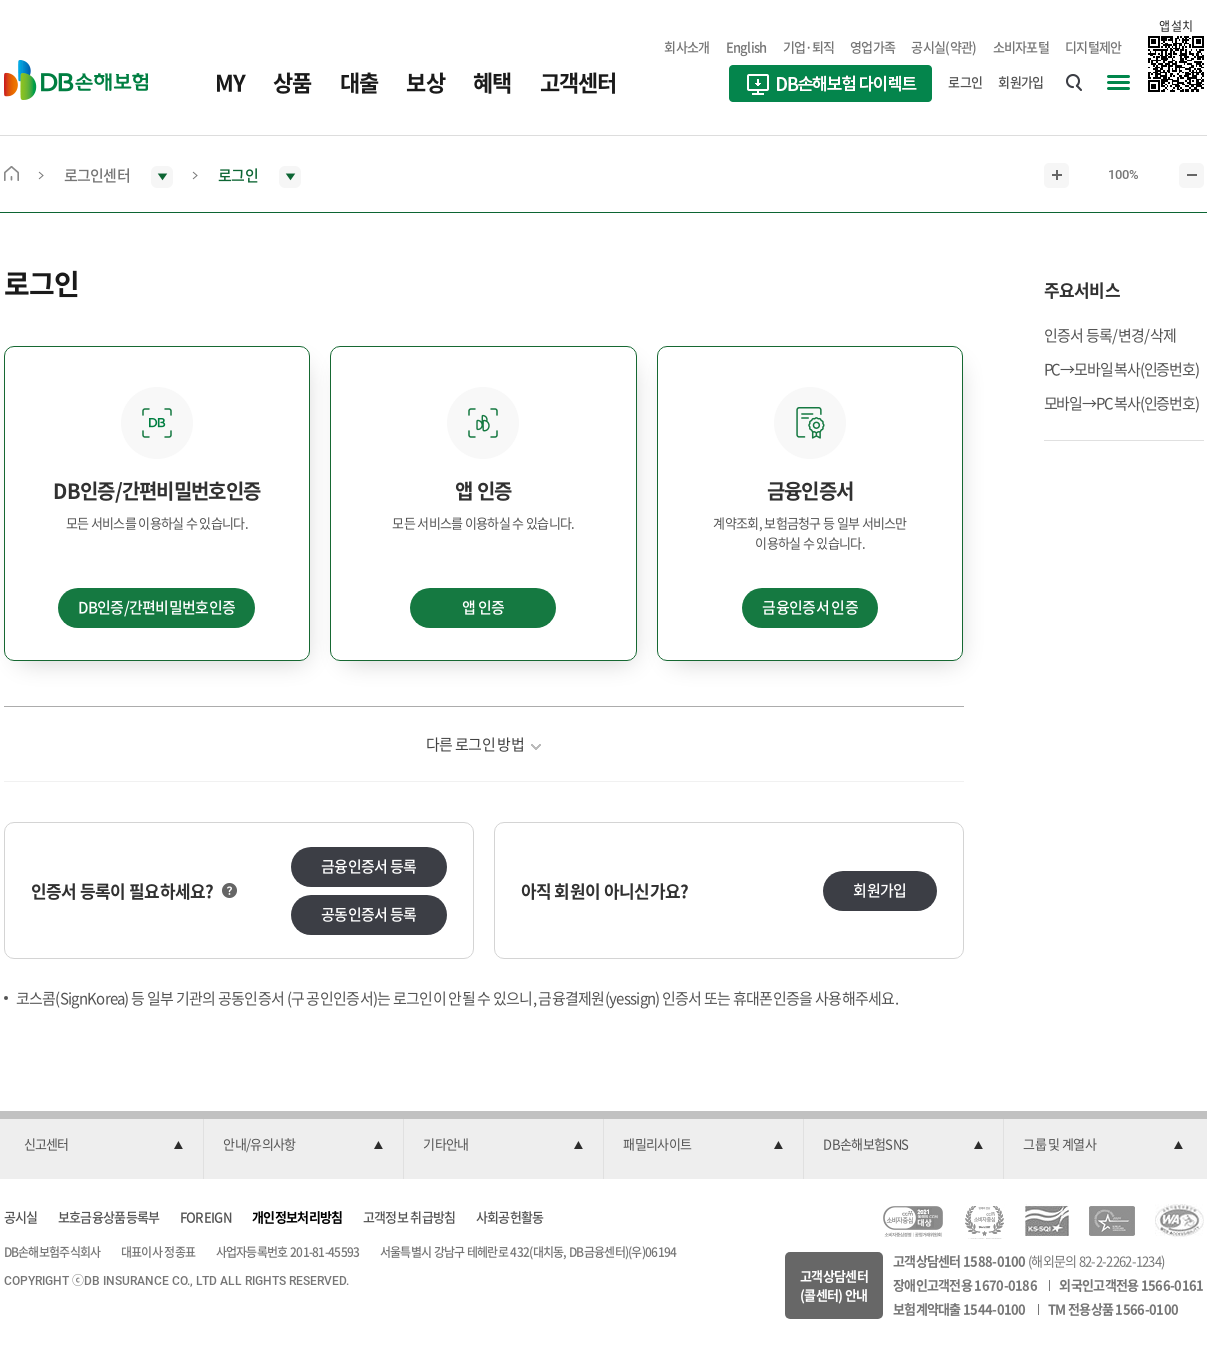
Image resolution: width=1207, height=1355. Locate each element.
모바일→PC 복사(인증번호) (1121, 403)
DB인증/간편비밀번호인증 (156, 607)
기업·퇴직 (809, 46)
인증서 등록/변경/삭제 (1110, 335)
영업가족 (872, 46)
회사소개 (686, 46)
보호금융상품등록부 (109, 1216)
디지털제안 (1093, 46)
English (746, 46)
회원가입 (1020, 81)
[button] (104, 1145)
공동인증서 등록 (368, 914)
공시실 (21, 1216)
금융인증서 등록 (368, 866)
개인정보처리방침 (297, 1216)
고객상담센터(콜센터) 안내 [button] (834, 1285)
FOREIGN (206, 1216)
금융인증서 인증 (809, 607)
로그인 (965, 81)
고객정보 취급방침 (409, 1216)
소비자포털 (1021, 46)
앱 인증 (483, 607)
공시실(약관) (943, 46)
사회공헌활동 (510, 1216)
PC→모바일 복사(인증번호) (1121, 369)
